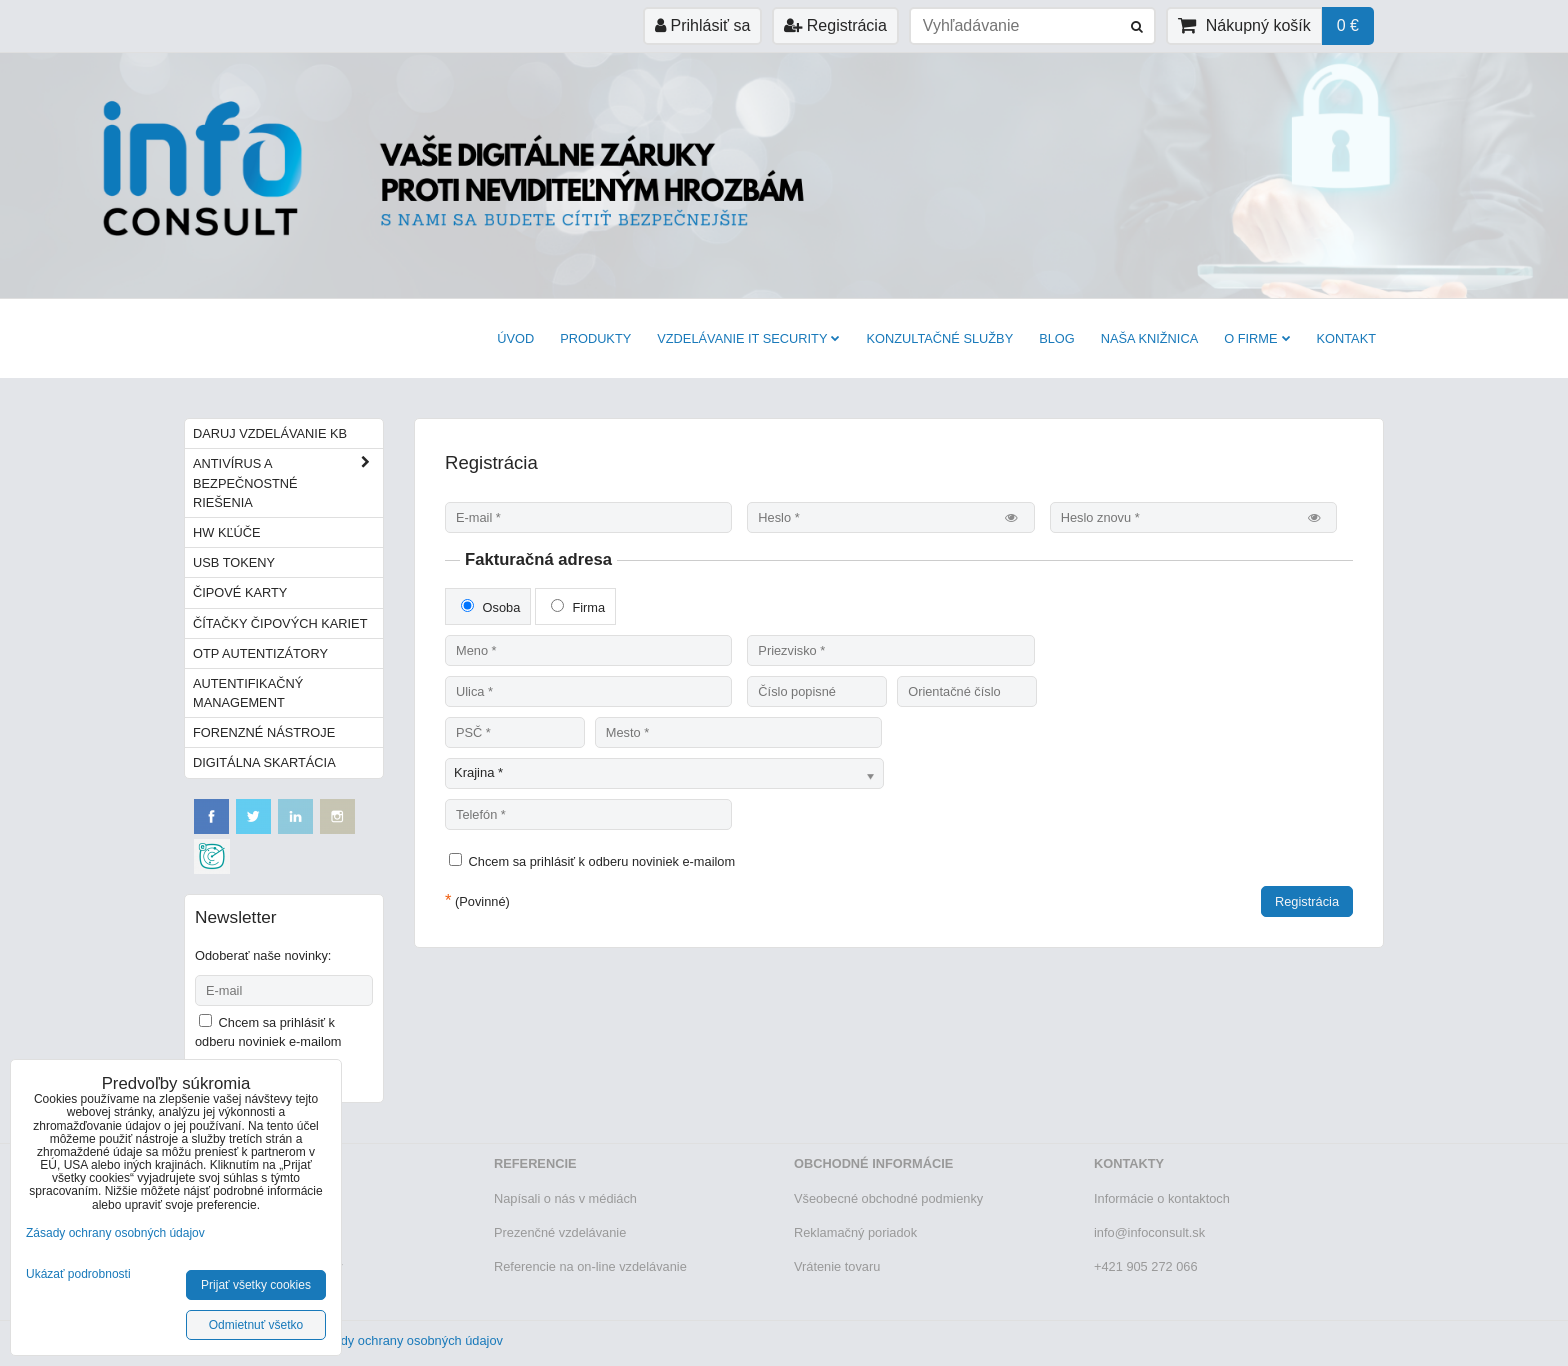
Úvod (515, 338)
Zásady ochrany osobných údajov (407, 1340)
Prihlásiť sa (702, 25)
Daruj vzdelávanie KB (270, 433)
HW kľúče (227, 532)
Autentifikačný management (248, 693)
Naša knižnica (1149, 338)
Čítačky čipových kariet (280, 623)
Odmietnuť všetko (256, 1325)
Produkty (595, 338)
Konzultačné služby (939, 338)
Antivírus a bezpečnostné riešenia (288, 483)
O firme (1257, 338)
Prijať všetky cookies (256, 1285)
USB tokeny (234, 562)
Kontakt (1347, 338)
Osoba (490, 607)
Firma (578, 607)
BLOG (1057, 338)
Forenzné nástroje (264, 732)
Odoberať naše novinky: (263, 955)
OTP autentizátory (260, 653)
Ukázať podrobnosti (78, 1274)
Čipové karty (240, 592)
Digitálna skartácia (264, 762)
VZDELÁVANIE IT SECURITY (748, 338)
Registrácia (835, 25)
